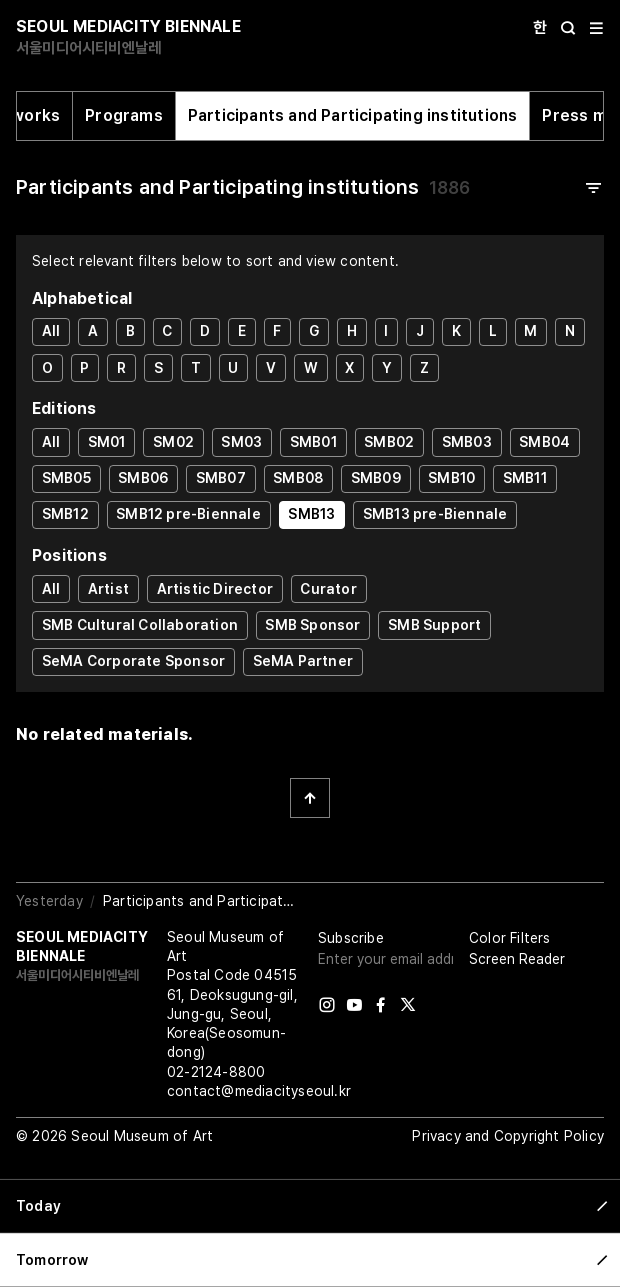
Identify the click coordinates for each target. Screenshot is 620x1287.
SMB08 (298, 478)
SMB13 (311, 514)
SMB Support (434, 625)
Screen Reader (517, 959)
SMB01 (313, 442)
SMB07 (221, 478)
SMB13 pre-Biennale (435, 514)
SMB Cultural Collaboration (140, 625)
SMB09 (376, 478)
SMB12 (65, 514)
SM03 (241, 442)
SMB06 (143, 478)
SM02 (173, 442)
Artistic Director (215, 589)
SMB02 (389, 442)
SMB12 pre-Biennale (188, 514)
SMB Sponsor (312, 625)
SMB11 (525, 478)
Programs (124, 115)
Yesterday (49, 901)
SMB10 (451, 478)
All (51, 331)
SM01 (107, 442)
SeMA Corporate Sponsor (133, 661)
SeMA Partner (303, 661)
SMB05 (66, 478)
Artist (108, 589)
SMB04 (544, 442)
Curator (328, 589)
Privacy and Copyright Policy (508, 1136)
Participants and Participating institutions (353, 115)
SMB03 (467, 442)
